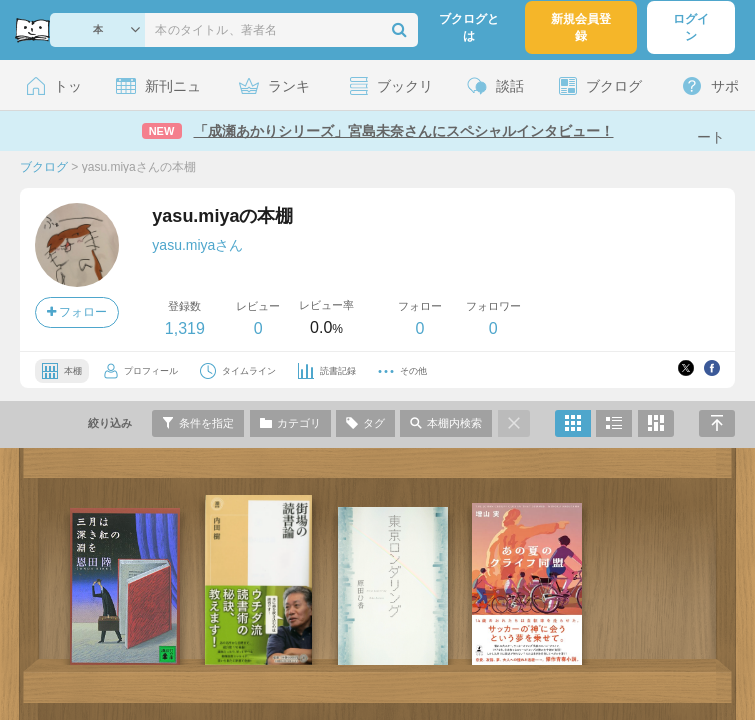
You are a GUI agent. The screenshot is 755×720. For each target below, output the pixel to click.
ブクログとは (469, 27)
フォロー (77, 312)
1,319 (185, 328)
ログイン (691, 27)
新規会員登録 (581, 27)
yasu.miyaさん (197, 245)
